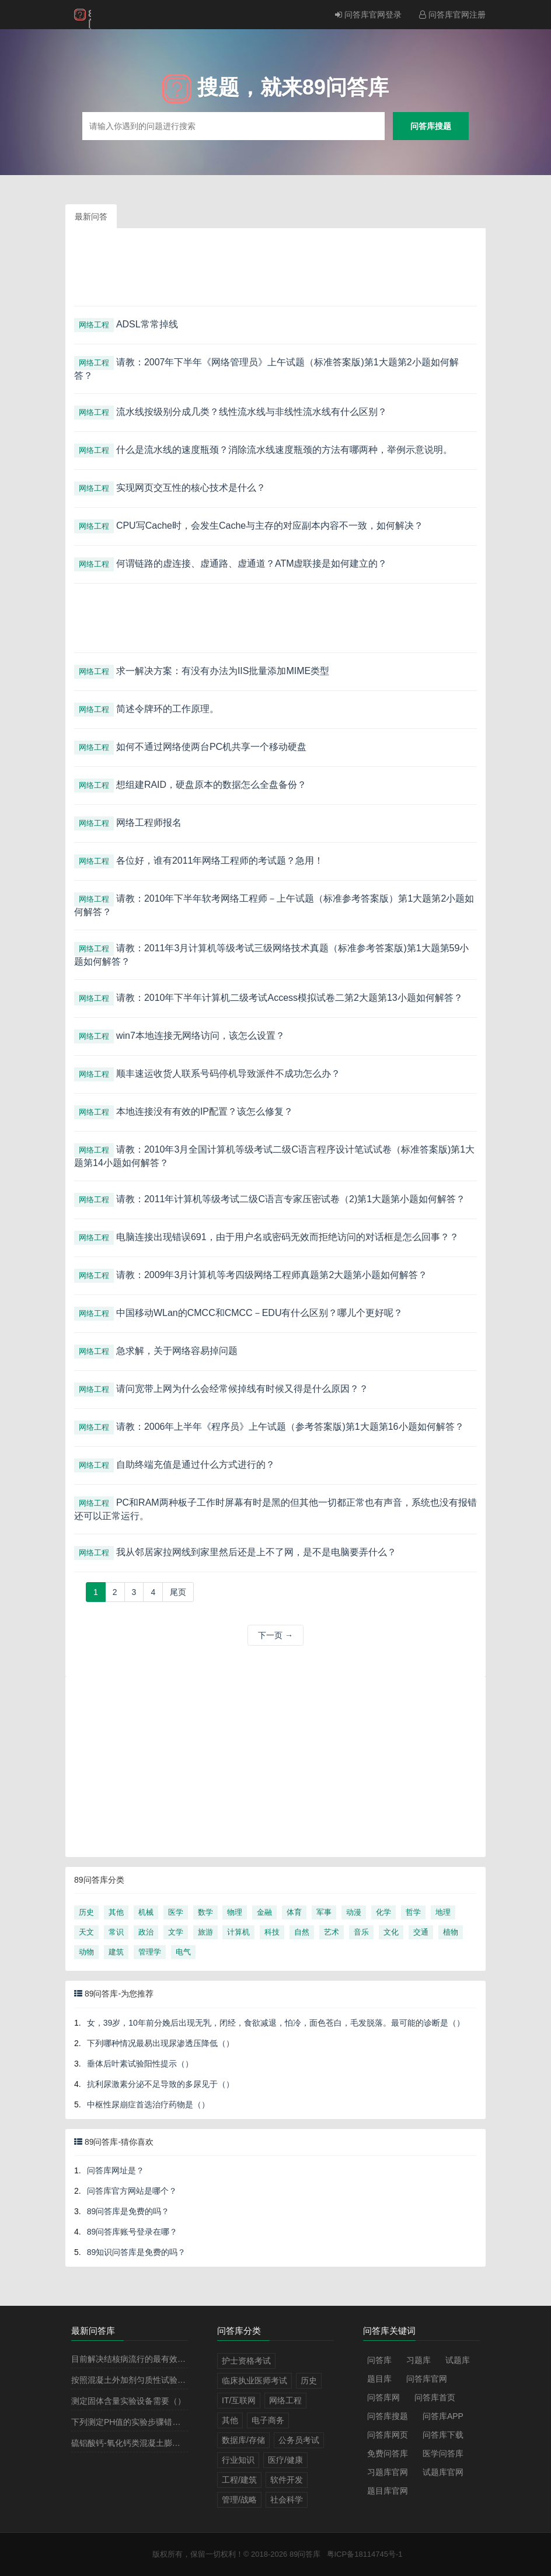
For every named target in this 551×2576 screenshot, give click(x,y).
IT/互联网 (239, 2400)
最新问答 (91, 216)
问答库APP (443, 2416)
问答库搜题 (430, 125)
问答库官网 (426, 2378)
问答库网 (383, 2397)
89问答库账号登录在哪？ (132, 2231)
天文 (86, 1932)
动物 (86, 1951)
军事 (324, 1912)
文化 (391, 1932)
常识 (116, 1932)
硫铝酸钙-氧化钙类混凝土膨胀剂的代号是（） (154, 2443)
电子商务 (268, 2420)
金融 (264, 1912)
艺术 (331, 1932)
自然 (301, 1932)
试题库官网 (443, 2472)
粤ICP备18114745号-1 (365, 2554)
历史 (86, 1912)
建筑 (116, 1951)
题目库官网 (387, 2490)
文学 (175, 1932)
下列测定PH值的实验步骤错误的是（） (142, 2422)
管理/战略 (239, 2499)
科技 (272, 1932)
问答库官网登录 (368, 14)
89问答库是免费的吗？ (128, 2211)
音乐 (361, 1932)
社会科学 (286, 2499)
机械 (146, 1912)
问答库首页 (434, 2397)
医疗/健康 (285, 2460)
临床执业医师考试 (254, 2380)
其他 (116, 1912)
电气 (183, 1951)
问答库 (379, 2360)
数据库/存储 (243, 2440)
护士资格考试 (246, 2360)
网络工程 (94, 324)
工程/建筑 (239, 2479)
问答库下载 (443, 2434)
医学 (175, 1912)
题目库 (379, 2378)
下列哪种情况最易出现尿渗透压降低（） (160, 2043)
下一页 (275, 1635)
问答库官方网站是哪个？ (132, 2190)
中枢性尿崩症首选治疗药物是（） (148, 2104)
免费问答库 (387, 2453)
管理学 (149, 1951)
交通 (420, 1932)
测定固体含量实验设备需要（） (128, 2401)
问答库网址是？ (115, 2170)
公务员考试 (298, 2440)
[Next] (178, 1592)
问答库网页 (387, 2434)
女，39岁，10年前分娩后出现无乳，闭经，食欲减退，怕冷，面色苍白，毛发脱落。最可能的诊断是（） (276, 2022)
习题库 (418, 2360)
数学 (205, 1912)
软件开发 (286, 2479)
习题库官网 (387, 2472)
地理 (443, 1912)
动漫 (353, 1912)
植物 (450, 1932)
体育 (294, 1912)
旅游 (205, 1932)
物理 (234, 1912)
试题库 (457, 2360)
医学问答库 (443, 2453)
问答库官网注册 (452, 14)
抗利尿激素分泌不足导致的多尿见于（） (160, 2084)
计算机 (238, 1932)
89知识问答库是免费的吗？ (136, 2252)
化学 (383, 1912)
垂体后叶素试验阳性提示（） (140, 2063)
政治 (146, 1932)
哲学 (413, 1912)
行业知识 (238, 2460)
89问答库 (305, 2554)
